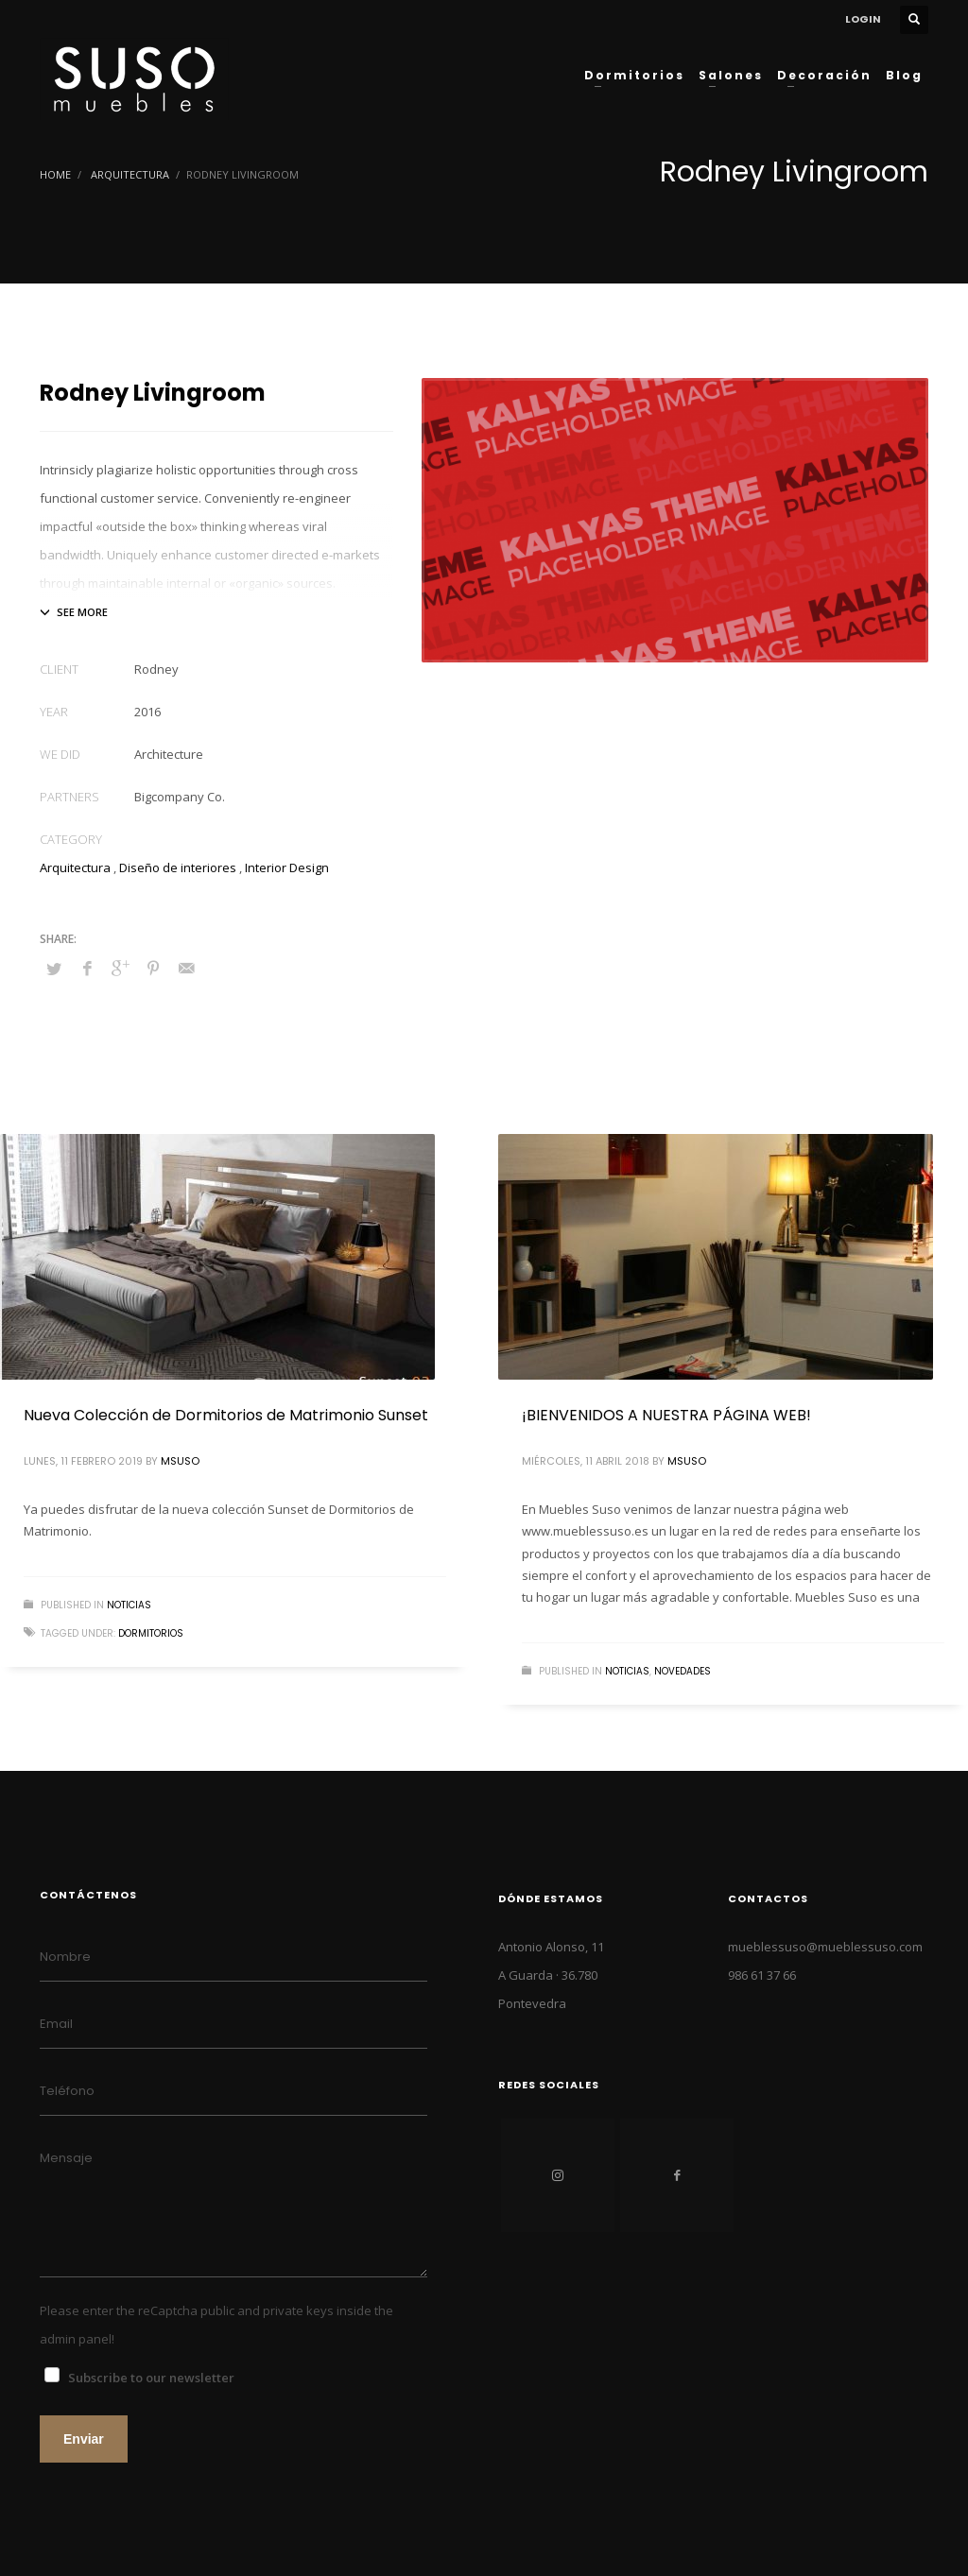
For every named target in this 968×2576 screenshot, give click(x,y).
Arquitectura (130, 174)
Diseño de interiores (177, 867)
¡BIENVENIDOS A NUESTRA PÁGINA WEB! (666, 1415)
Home (55, 174)
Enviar (83, 2439)
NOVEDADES (682, 1671)
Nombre (65, 1957)
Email (56, 2024)
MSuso (180, 1460)
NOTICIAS (129, 1605)
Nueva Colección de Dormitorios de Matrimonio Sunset (226, 1415)
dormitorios (150, 1633)
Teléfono (67, 2091)
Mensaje (66, 2158)
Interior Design (287, 867)
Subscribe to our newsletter (151, 2377)
